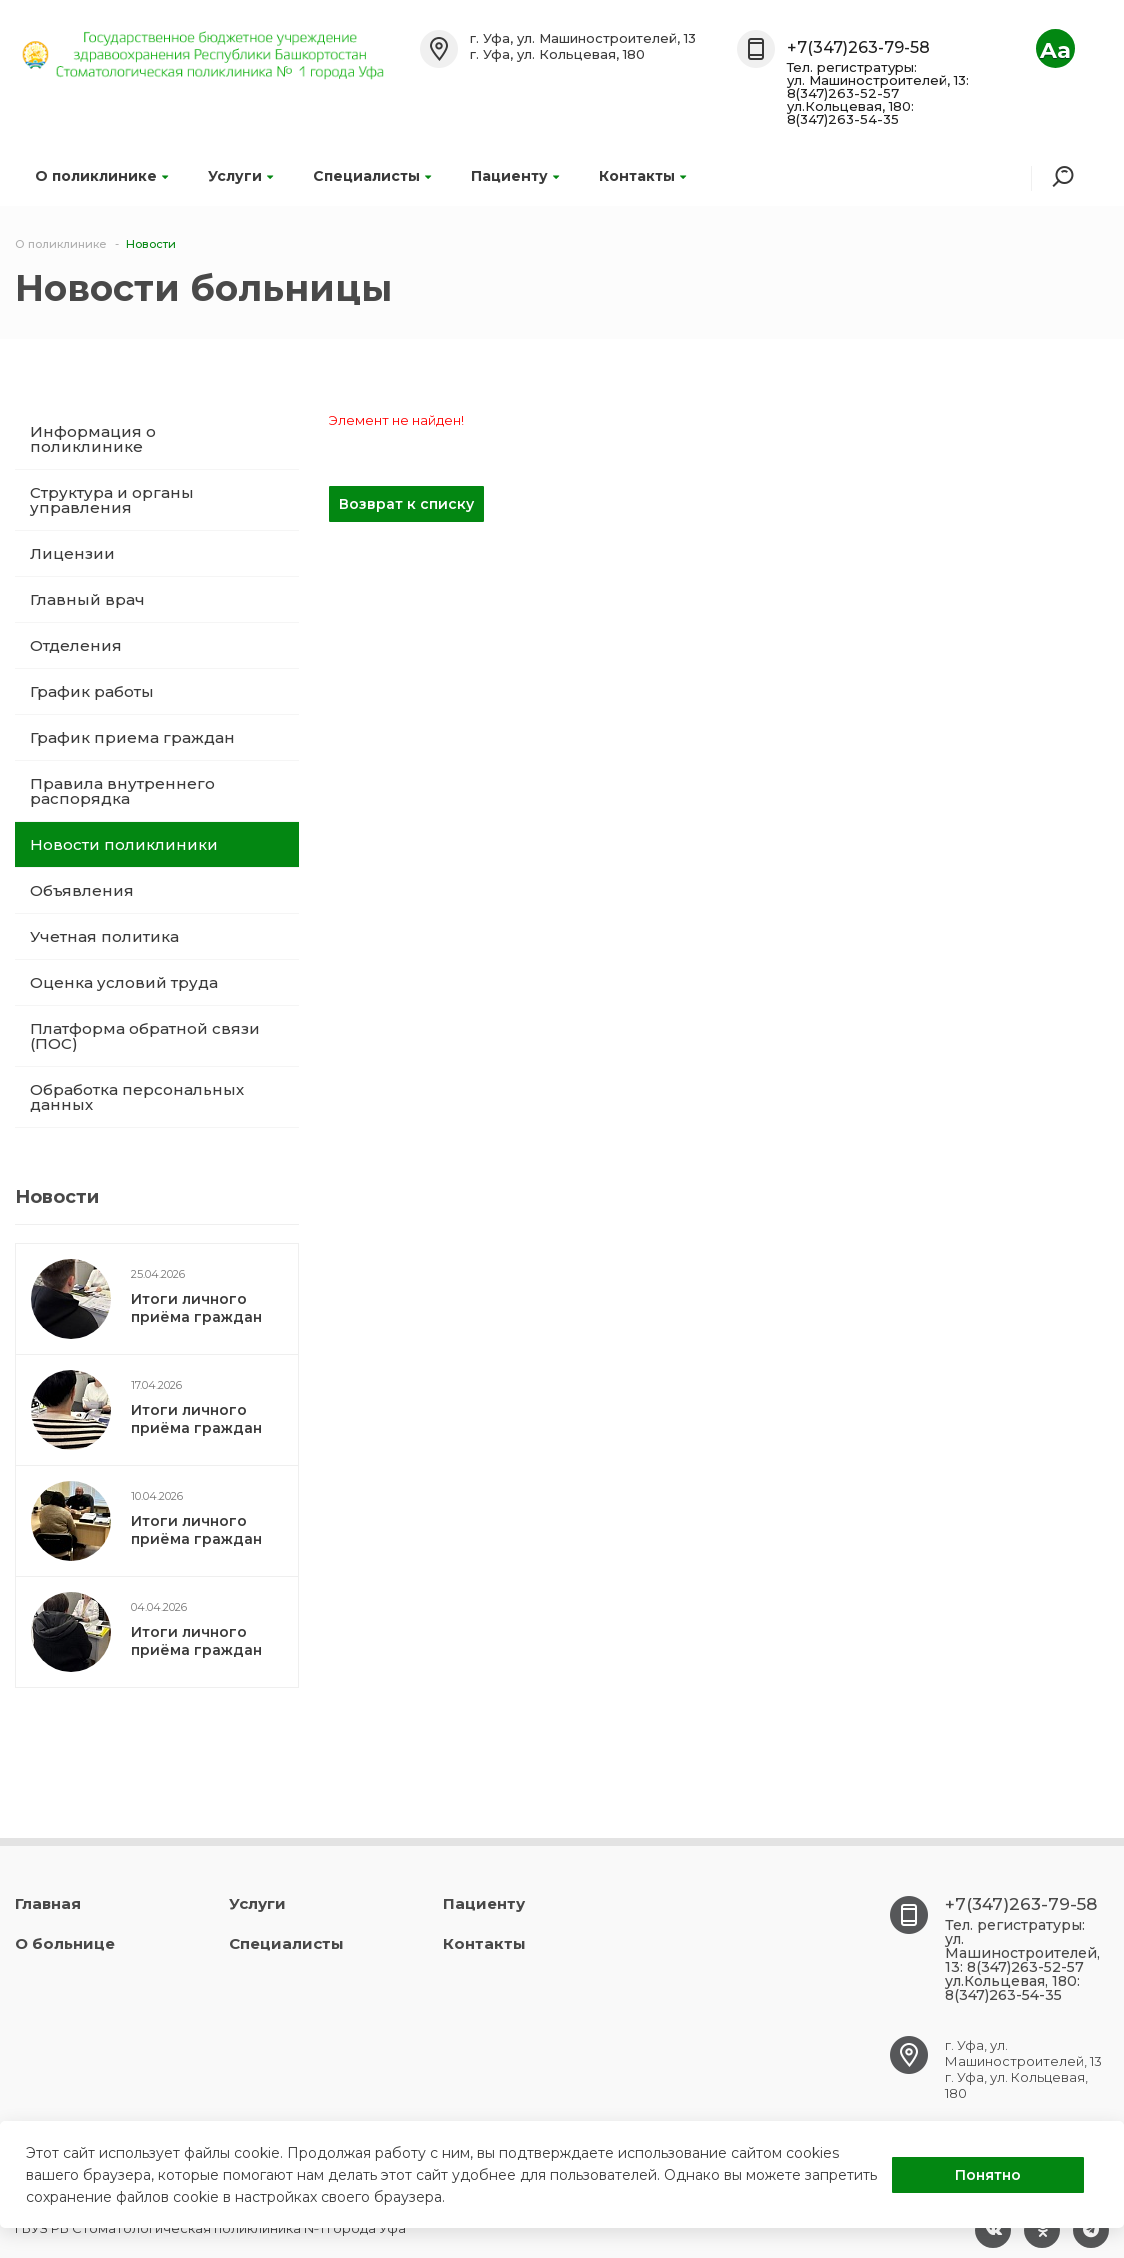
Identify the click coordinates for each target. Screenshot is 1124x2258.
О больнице (65, 1943)
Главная (48, 1903)
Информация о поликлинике (93, 439)
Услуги (240, 176)
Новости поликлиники (124, 844)
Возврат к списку (406, 504)
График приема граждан (132, 737)
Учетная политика (104, 936)
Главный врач (87, 599)
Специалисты (372, 176)
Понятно (988, 2175)
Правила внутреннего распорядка (122, 791)
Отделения (76, 645)
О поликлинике (101, 176)
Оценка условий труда (124, 982)
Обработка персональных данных (137, 1097)
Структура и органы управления (112, 500)
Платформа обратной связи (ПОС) (145, 1036)
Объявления (82, 890)
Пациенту (515, 176)
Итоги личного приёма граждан (196, 1308)
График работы (92, 691)
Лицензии (72, 553)
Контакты (642, 176)
